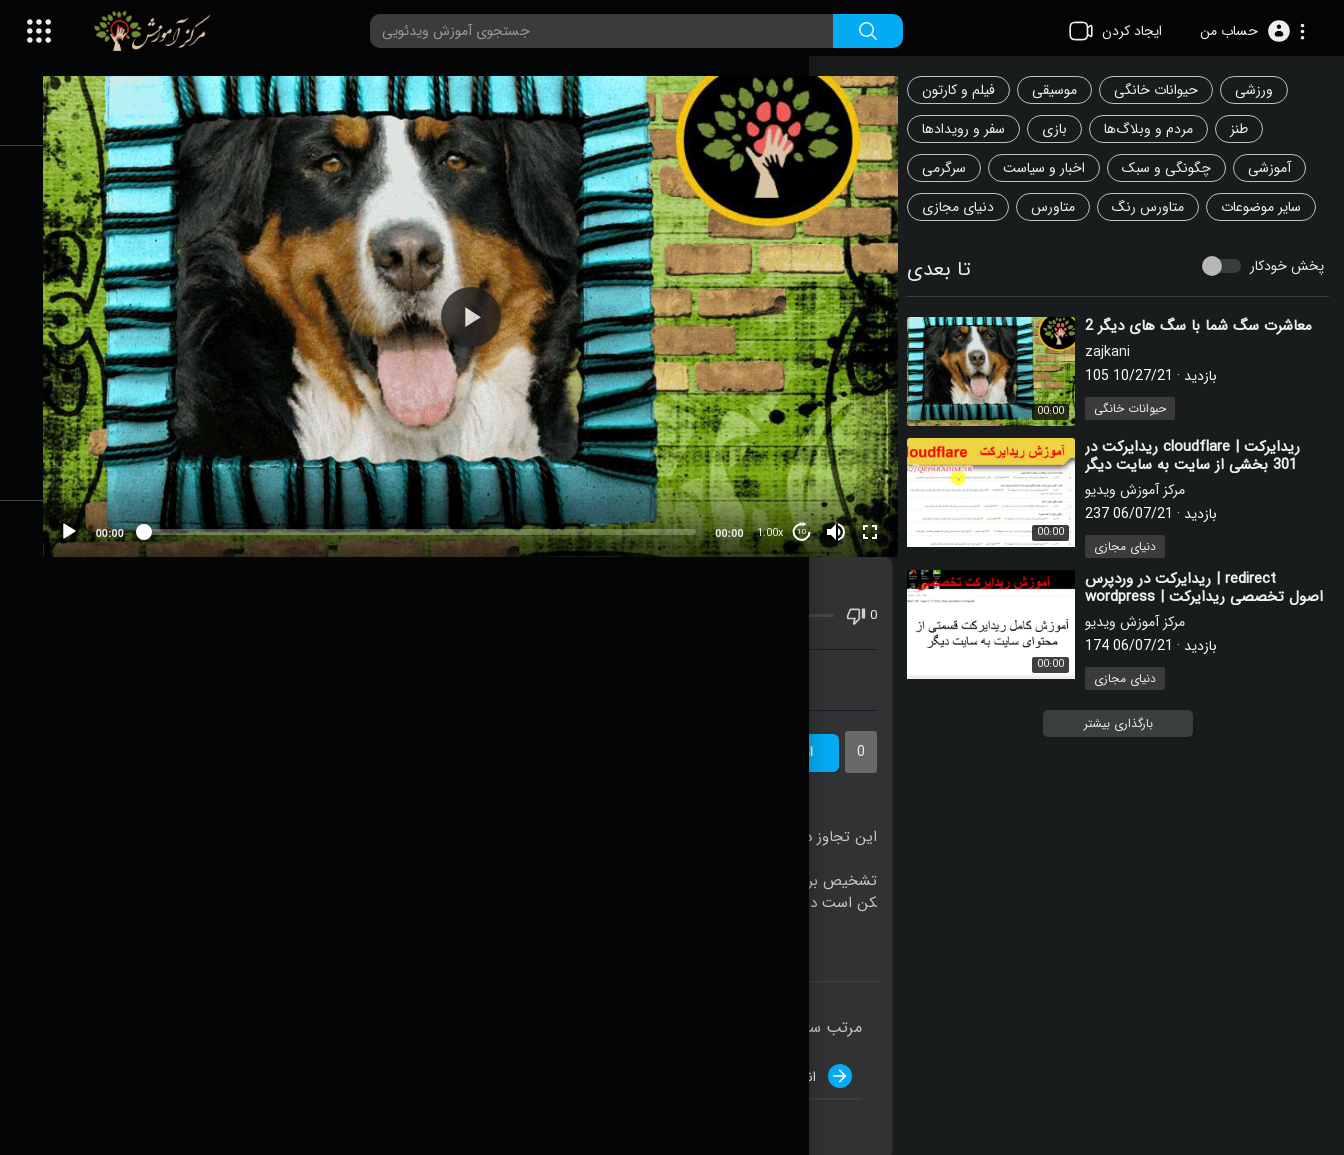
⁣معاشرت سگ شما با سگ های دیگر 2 (1214, 365)
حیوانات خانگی (1172, 90)
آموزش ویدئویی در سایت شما (501, 656)
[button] (1252, 31)
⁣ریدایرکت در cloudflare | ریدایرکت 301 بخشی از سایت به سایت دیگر (1208, 495)
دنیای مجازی (974, 207)
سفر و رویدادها (979, 129)
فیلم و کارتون (974, 90)
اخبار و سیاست (1060, 168)
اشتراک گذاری (240, 656)
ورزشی (1270, 90)
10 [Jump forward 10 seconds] (812, 508)
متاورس (1069, 207)
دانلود (762, 656)
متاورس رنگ (1164, 207)
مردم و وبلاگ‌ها (1164, 129)
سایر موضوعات (978, 246)
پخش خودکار (1287, 305)
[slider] (450, 508)
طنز (1255, 129)
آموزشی (1285, 168)
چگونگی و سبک (1182, 168)
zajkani (1123, 391)
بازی (1070, 129)
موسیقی (1070, 90)
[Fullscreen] (880, 508)
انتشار (833, 1052)
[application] (501, 304)
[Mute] (846, 508)
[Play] (121, 508)
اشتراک (809, 729)
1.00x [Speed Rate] (780, 509)
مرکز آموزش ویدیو (1151, 529)
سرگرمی (960, 168)
